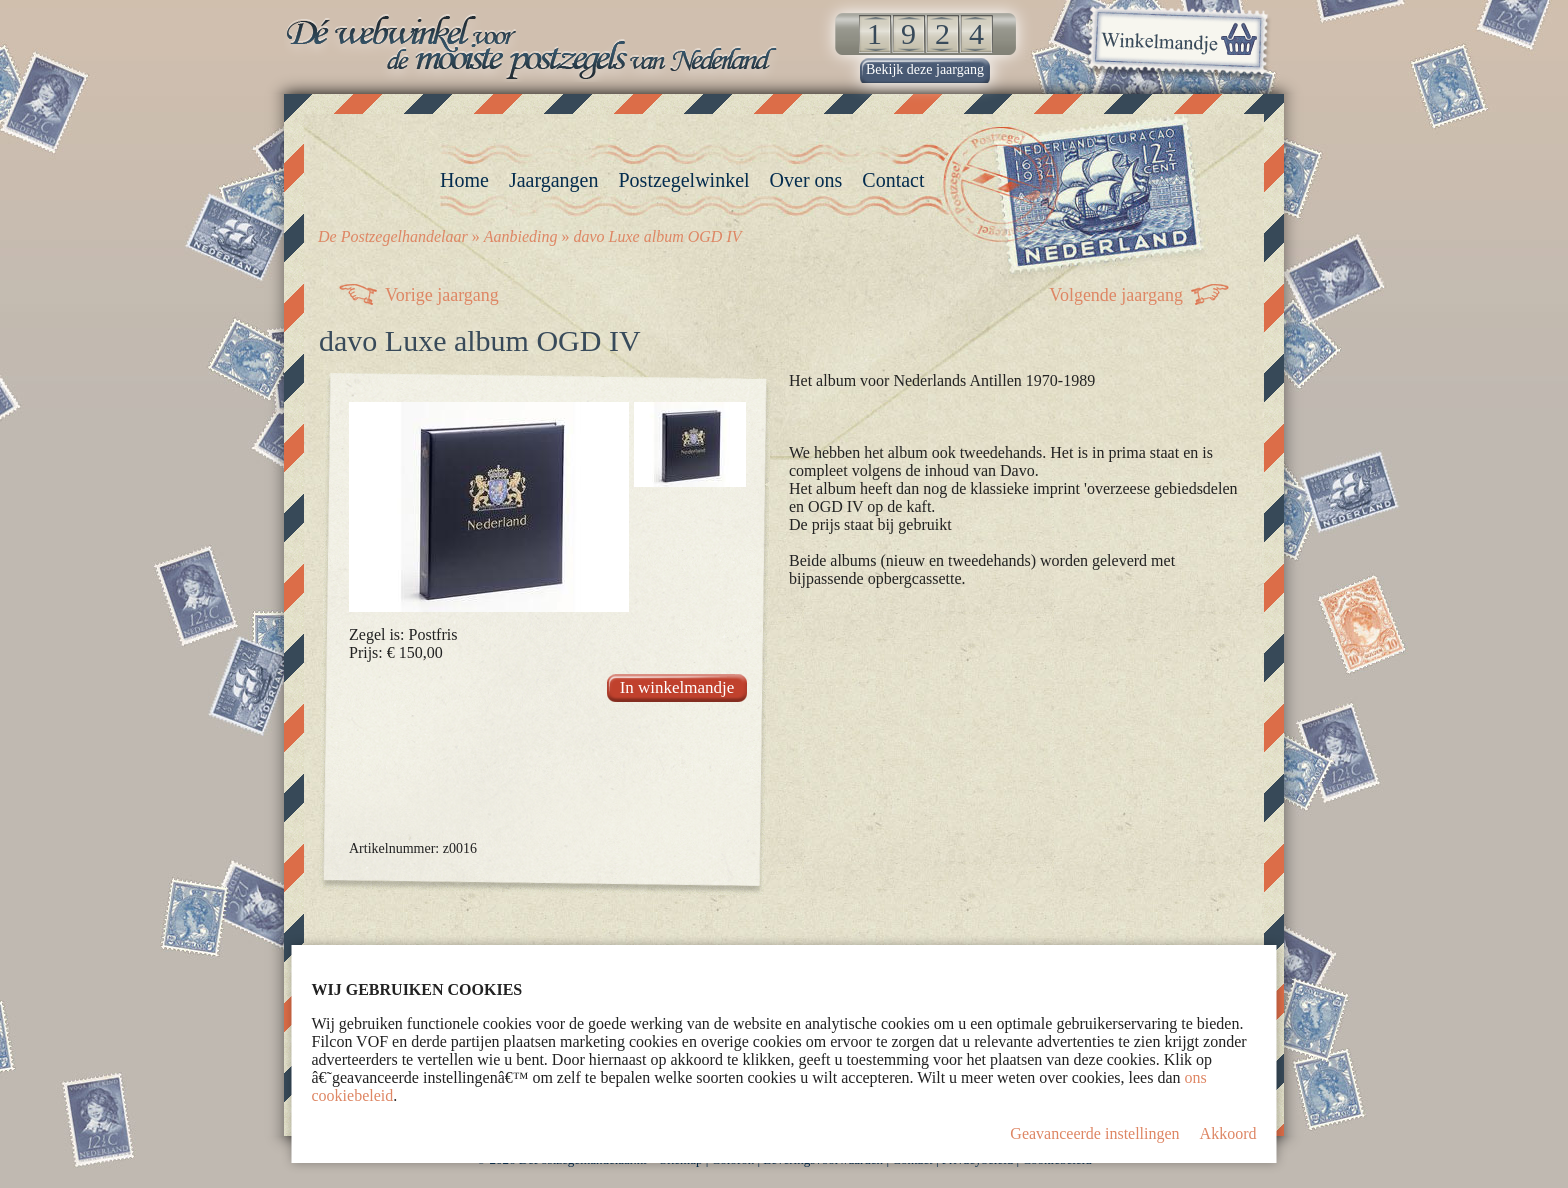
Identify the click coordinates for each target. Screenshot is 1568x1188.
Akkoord (1228, 1133)
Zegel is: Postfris (403, 634)
